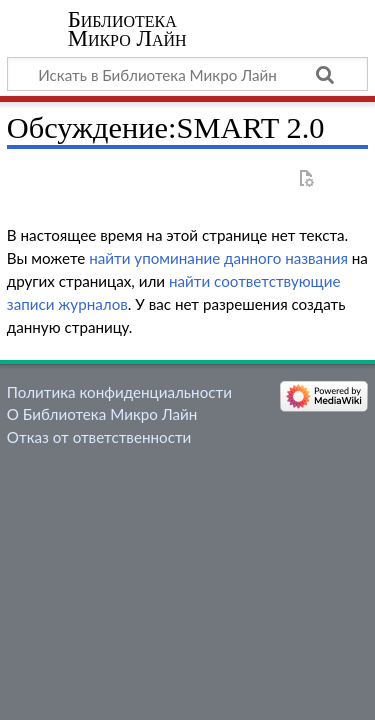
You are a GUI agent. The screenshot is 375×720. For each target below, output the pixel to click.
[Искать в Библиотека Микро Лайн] (187, 74)
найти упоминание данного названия (218, 258)
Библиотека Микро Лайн (127, 29)
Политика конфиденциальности (119, 392)
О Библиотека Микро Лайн (102, 414)
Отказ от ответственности (99, 437)
